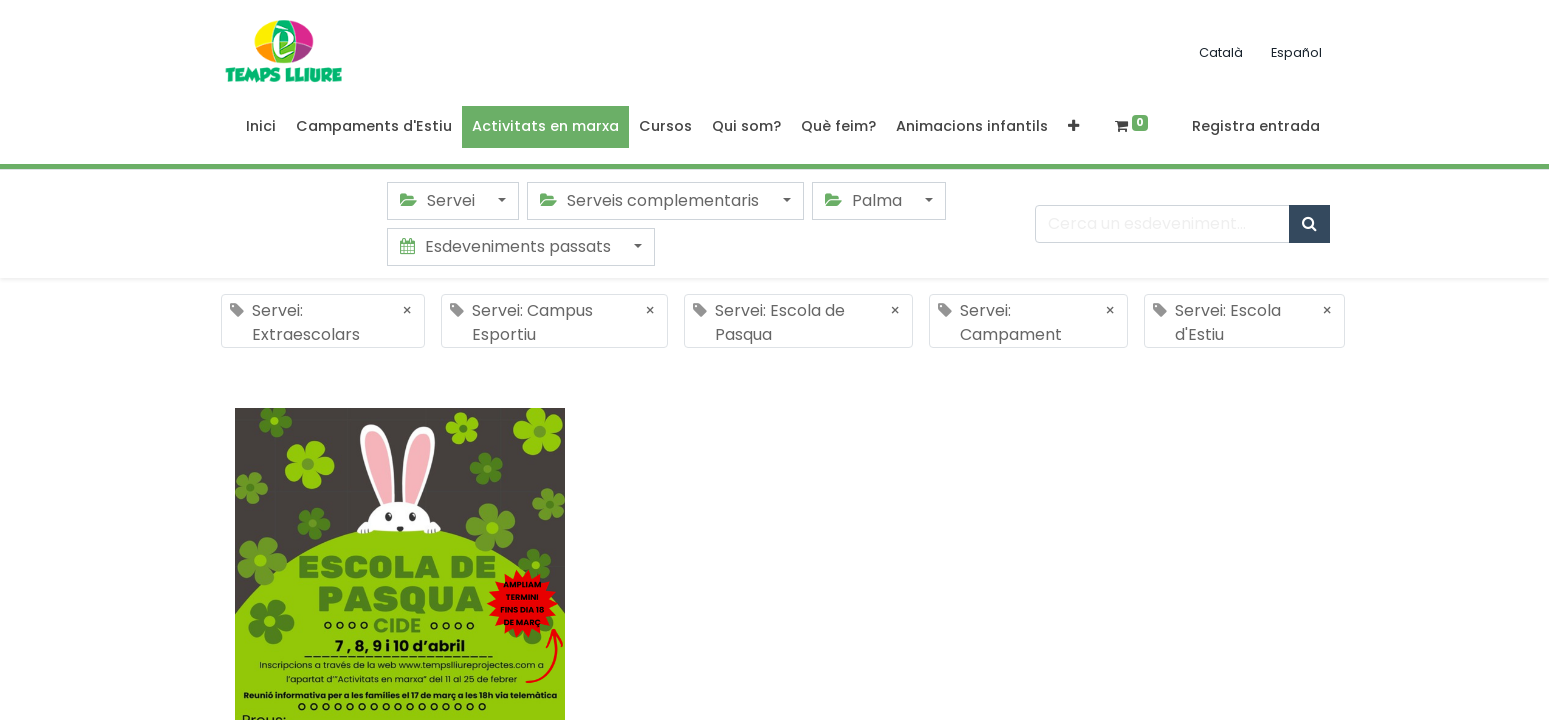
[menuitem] (261, 127)
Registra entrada (1256, 126)
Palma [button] (865, 200)
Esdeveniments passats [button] (507, 246)
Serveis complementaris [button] (651, 200)
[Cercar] (1309, 224)
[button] (1073, 127)
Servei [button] (439, 200)
